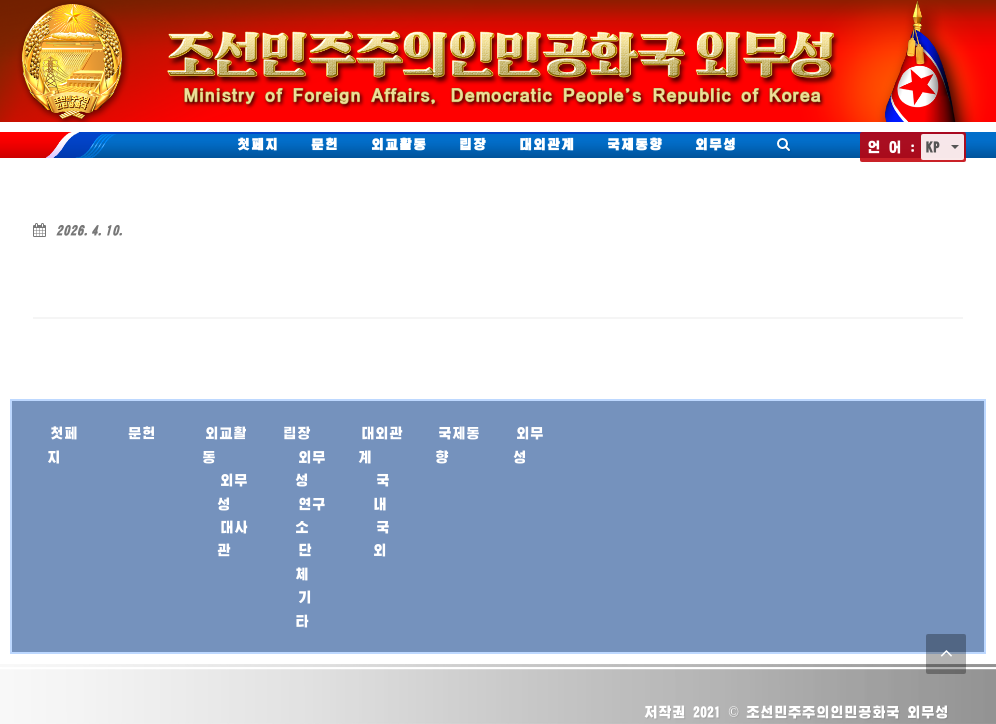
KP (936, 146)
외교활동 (399, 144)
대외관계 (547, 144)
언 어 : (891, 146)
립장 (473, 144)
